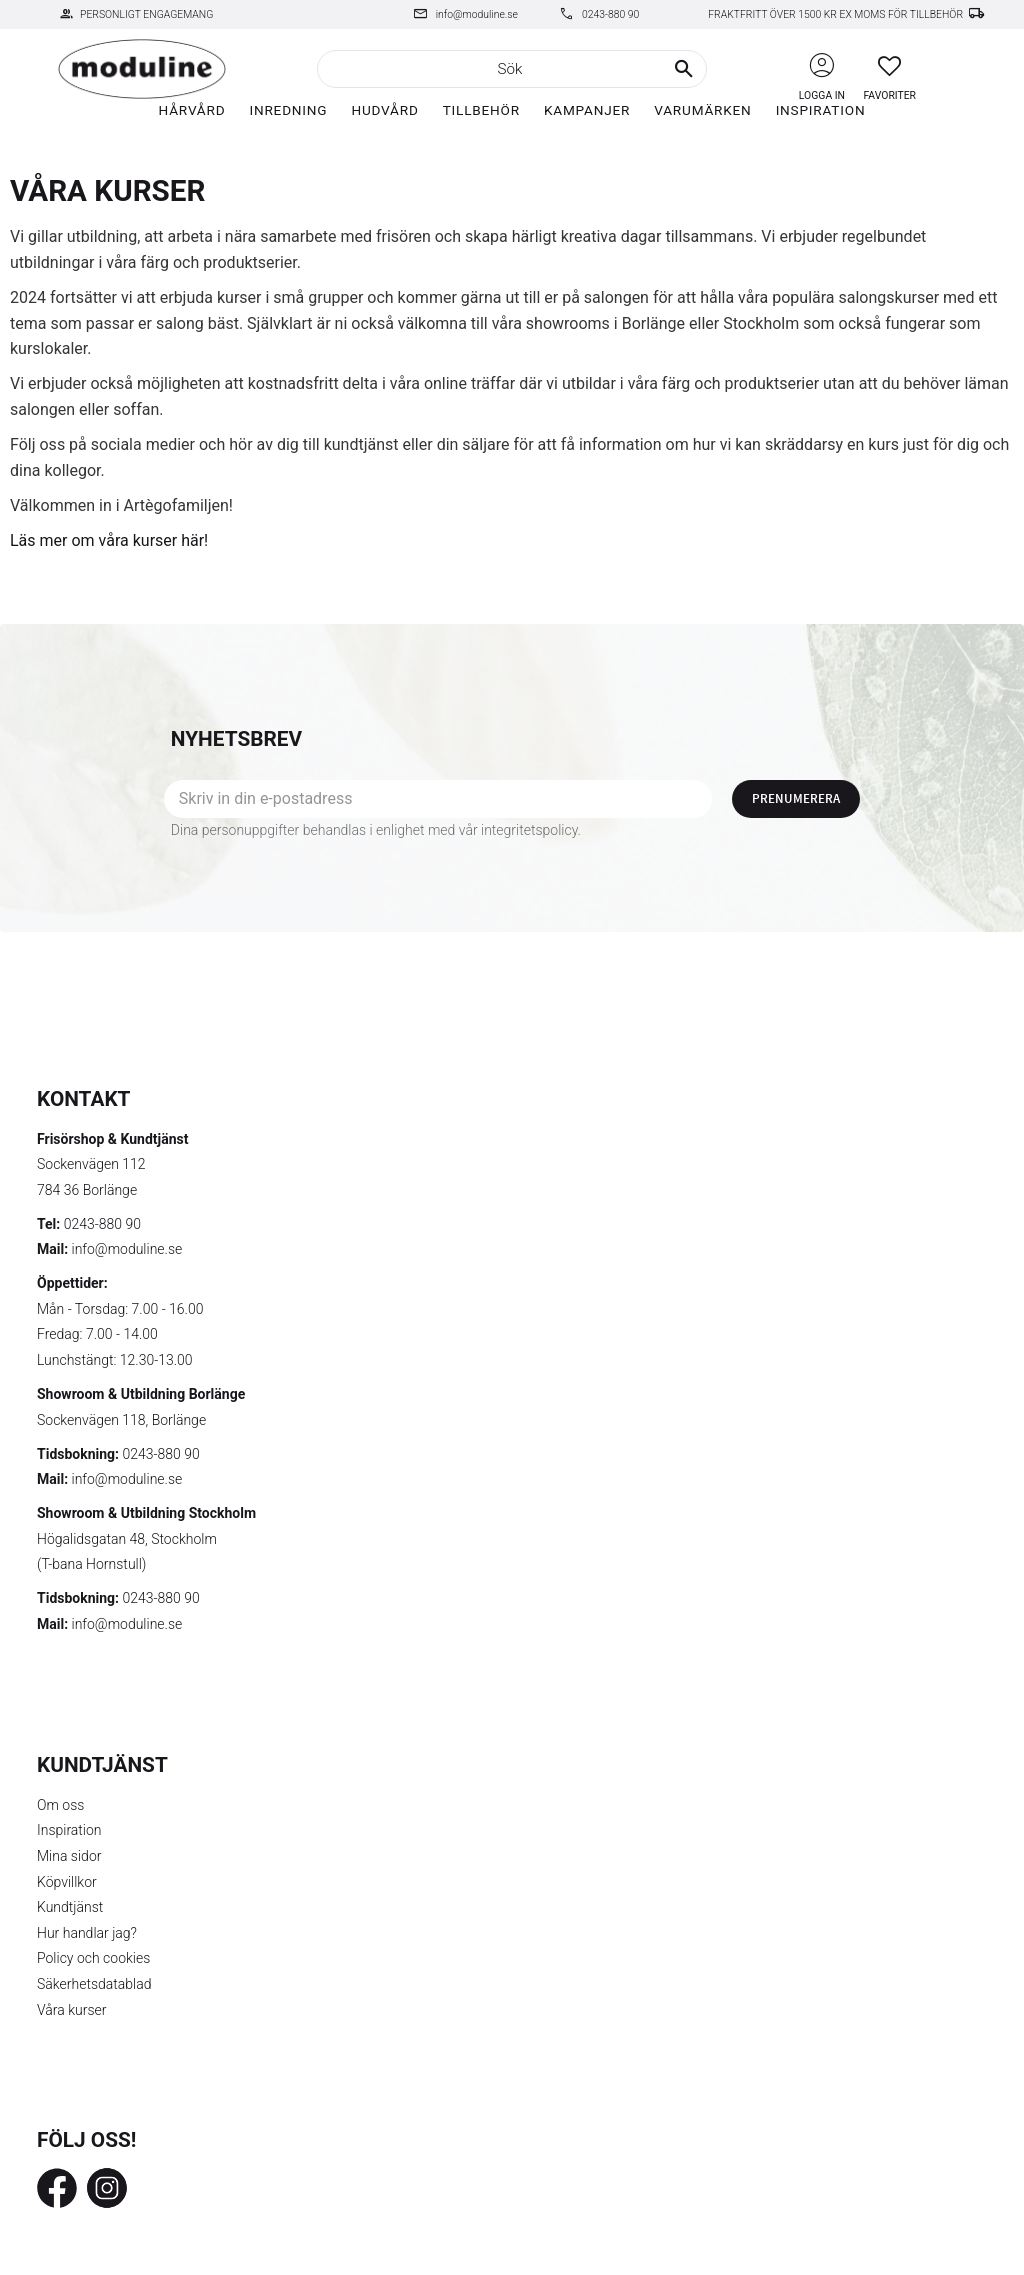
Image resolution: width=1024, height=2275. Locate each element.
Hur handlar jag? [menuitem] (87, 1933)
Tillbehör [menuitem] (481, 110)
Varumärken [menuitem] (702, 110)
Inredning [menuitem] (288, 110)
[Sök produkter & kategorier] (511, 69)
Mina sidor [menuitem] (69, 1856)
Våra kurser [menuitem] (71, 2010)
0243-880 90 (610, 14)
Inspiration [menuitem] (821, 110)
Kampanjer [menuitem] (587, 110)
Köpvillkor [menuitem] (67, 1882)
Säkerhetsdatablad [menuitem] (94, 1984)
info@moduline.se (477, 14)
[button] (889, 65)
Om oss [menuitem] (60, 1805)
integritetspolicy (529, 830)
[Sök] (684, 69)
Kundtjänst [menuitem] (70, 1907)
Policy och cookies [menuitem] (93, 1958)
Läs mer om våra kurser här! (109, 540)
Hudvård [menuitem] (384, 110)
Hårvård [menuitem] (192, 110)
